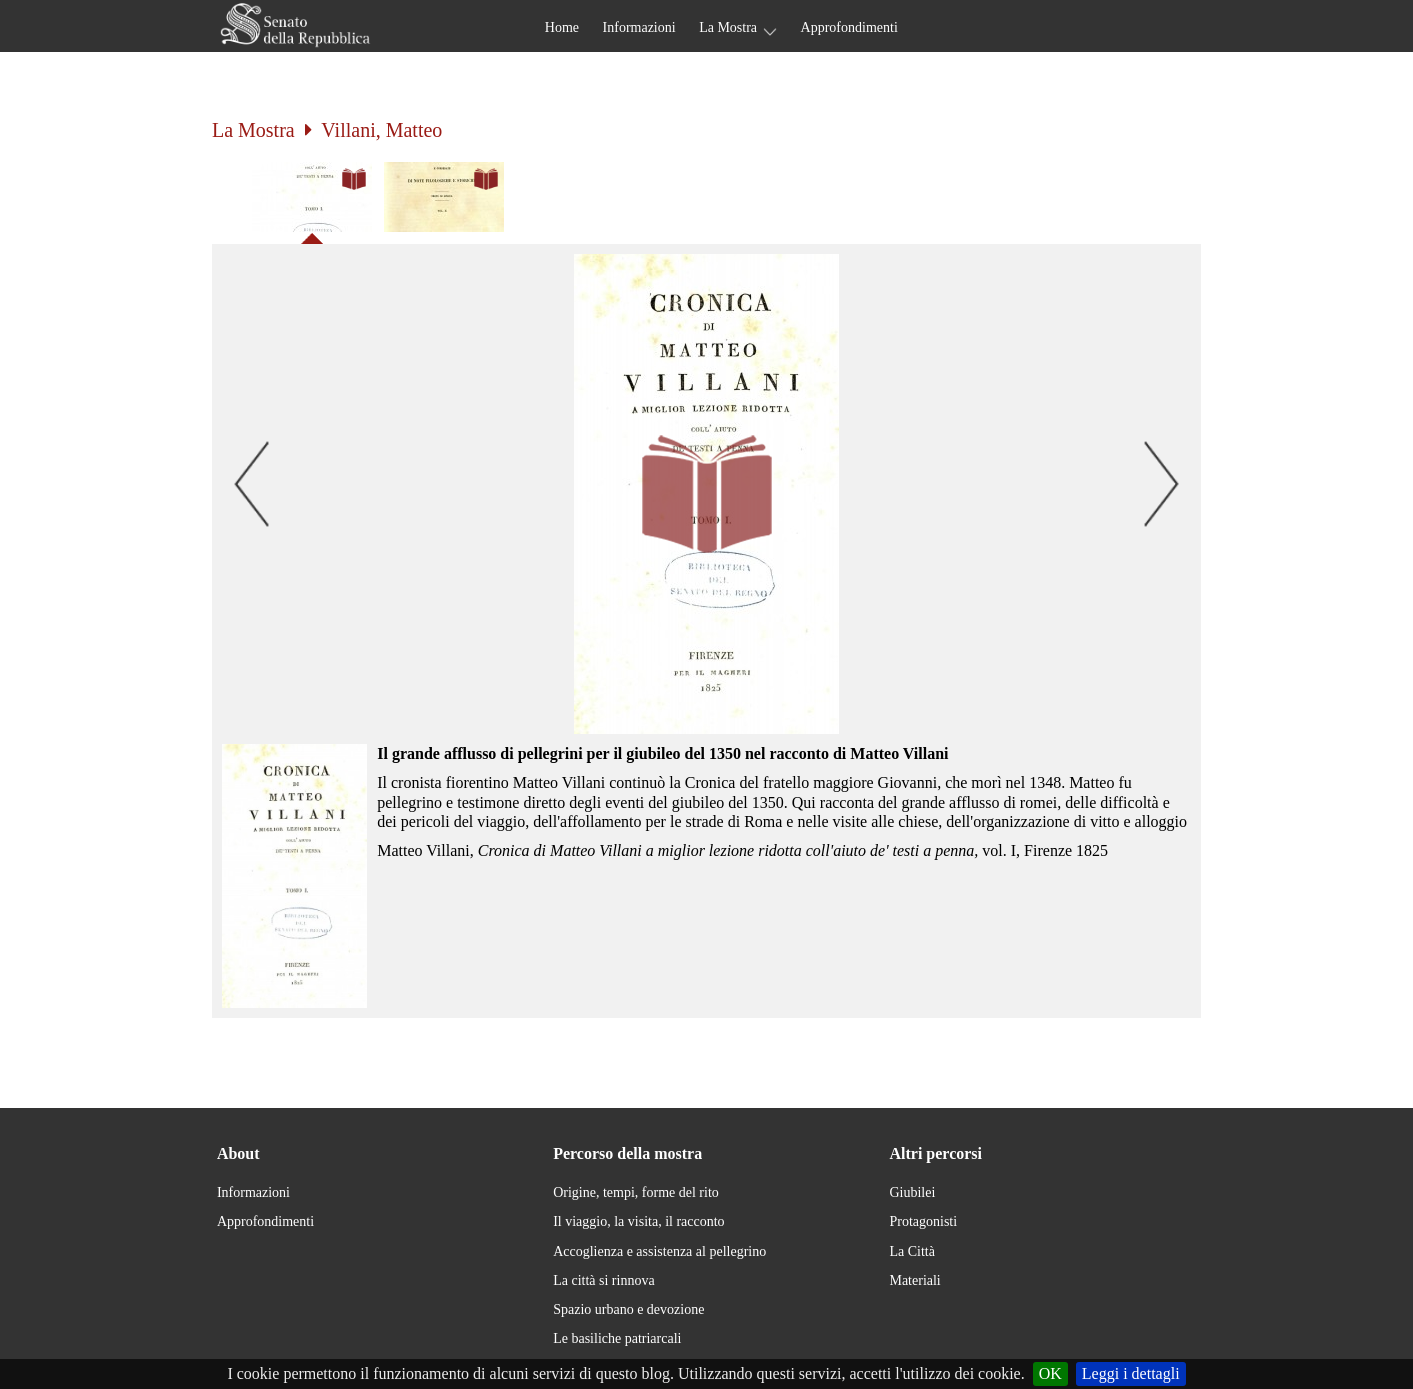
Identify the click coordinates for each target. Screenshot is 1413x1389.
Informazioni (639, 27)
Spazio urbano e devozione (628, 1309)
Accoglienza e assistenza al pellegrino (659, 1251)
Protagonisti (923, 1221)
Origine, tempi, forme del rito (636, 1192)
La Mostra (728, 27)
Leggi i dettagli (1131, 1373)
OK (1050, 1373)
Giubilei (912, 1192)
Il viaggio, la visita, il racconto (638, 1221)
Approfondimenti (849, 27)
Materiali (914, 1280)
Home (562, 27)
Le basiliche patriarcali (617, 1338)
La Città (912, 1251)
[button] (706, 494)
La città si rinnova (603, 1280)
